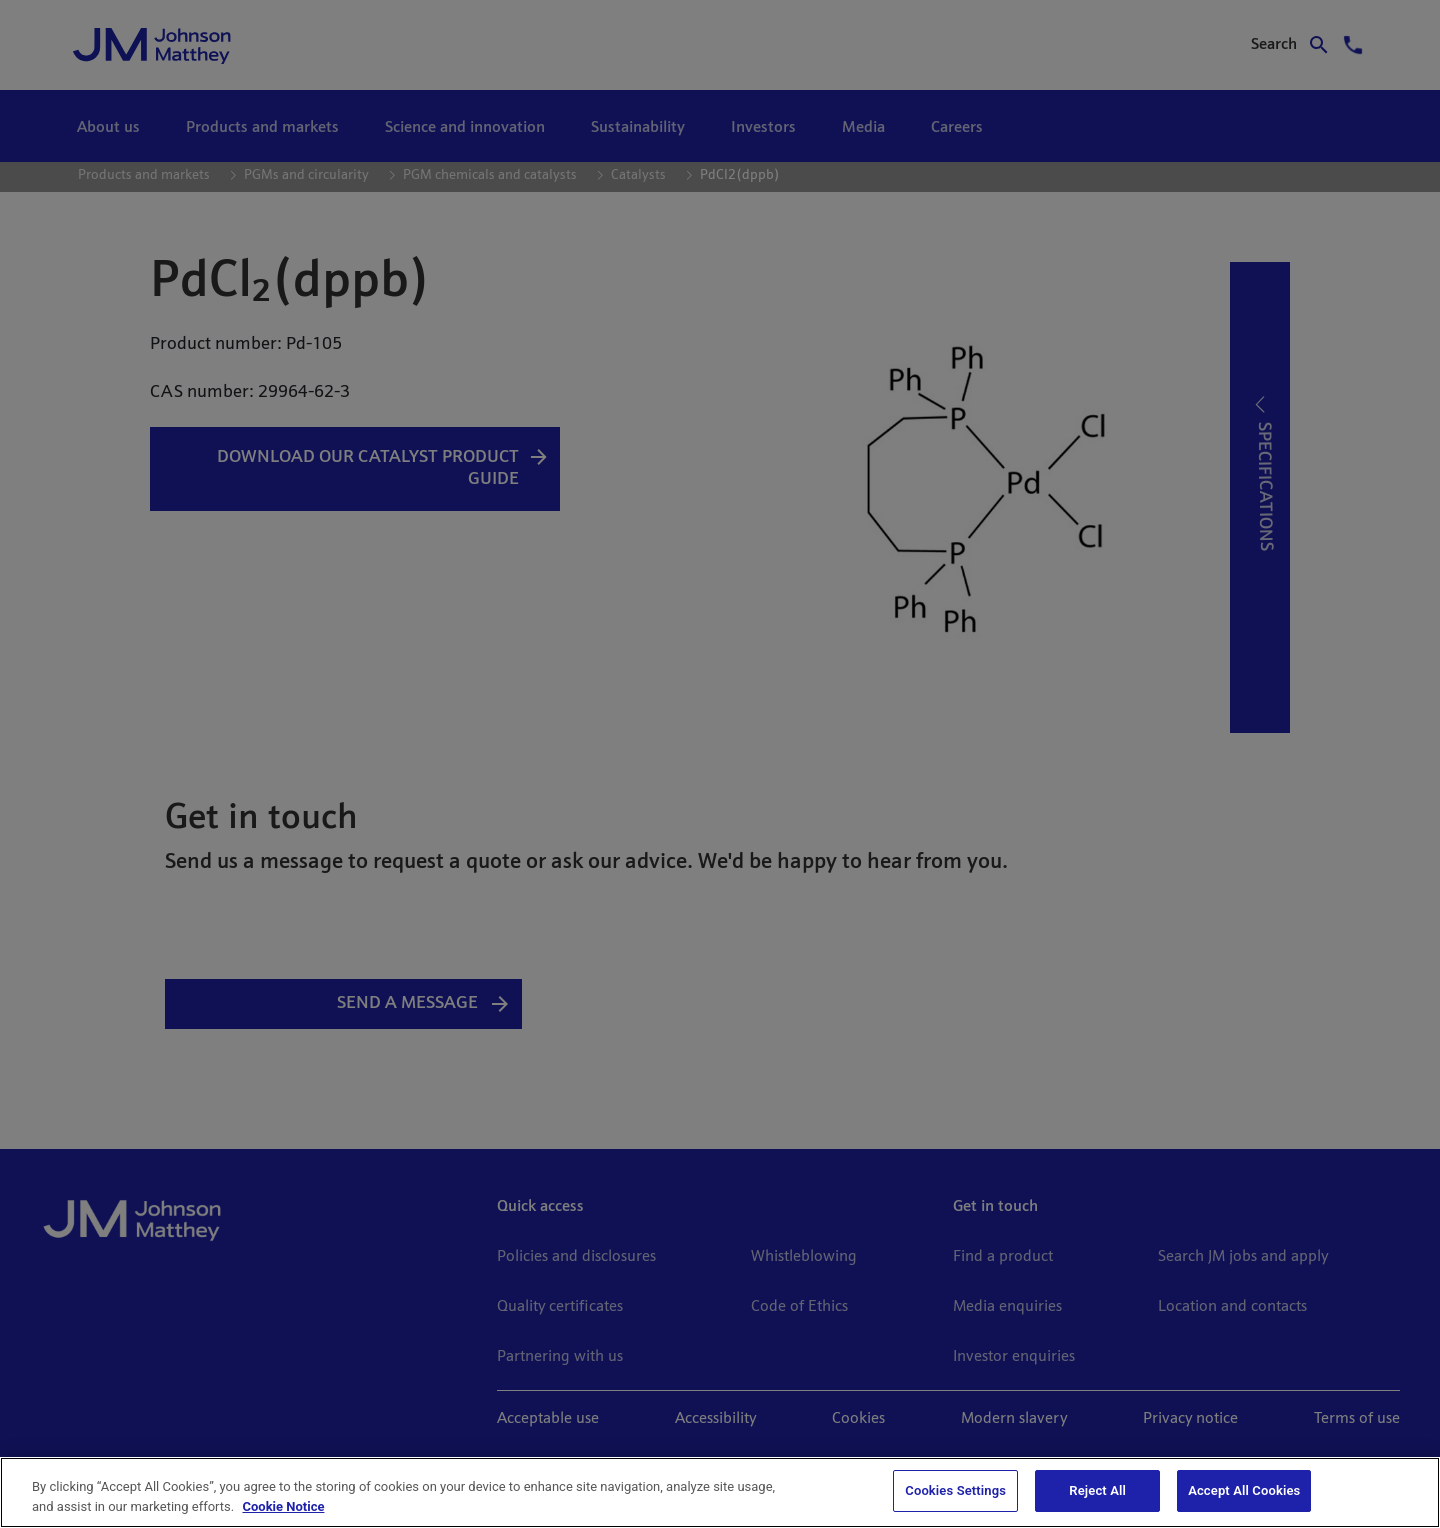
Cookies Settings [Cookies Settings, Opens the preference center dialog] (955, 1490)
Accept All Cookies (1244, 1490)
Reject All (1097, 1490)
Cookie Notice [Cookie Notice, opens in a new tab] (283, 1506)
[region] (720, 1492)
